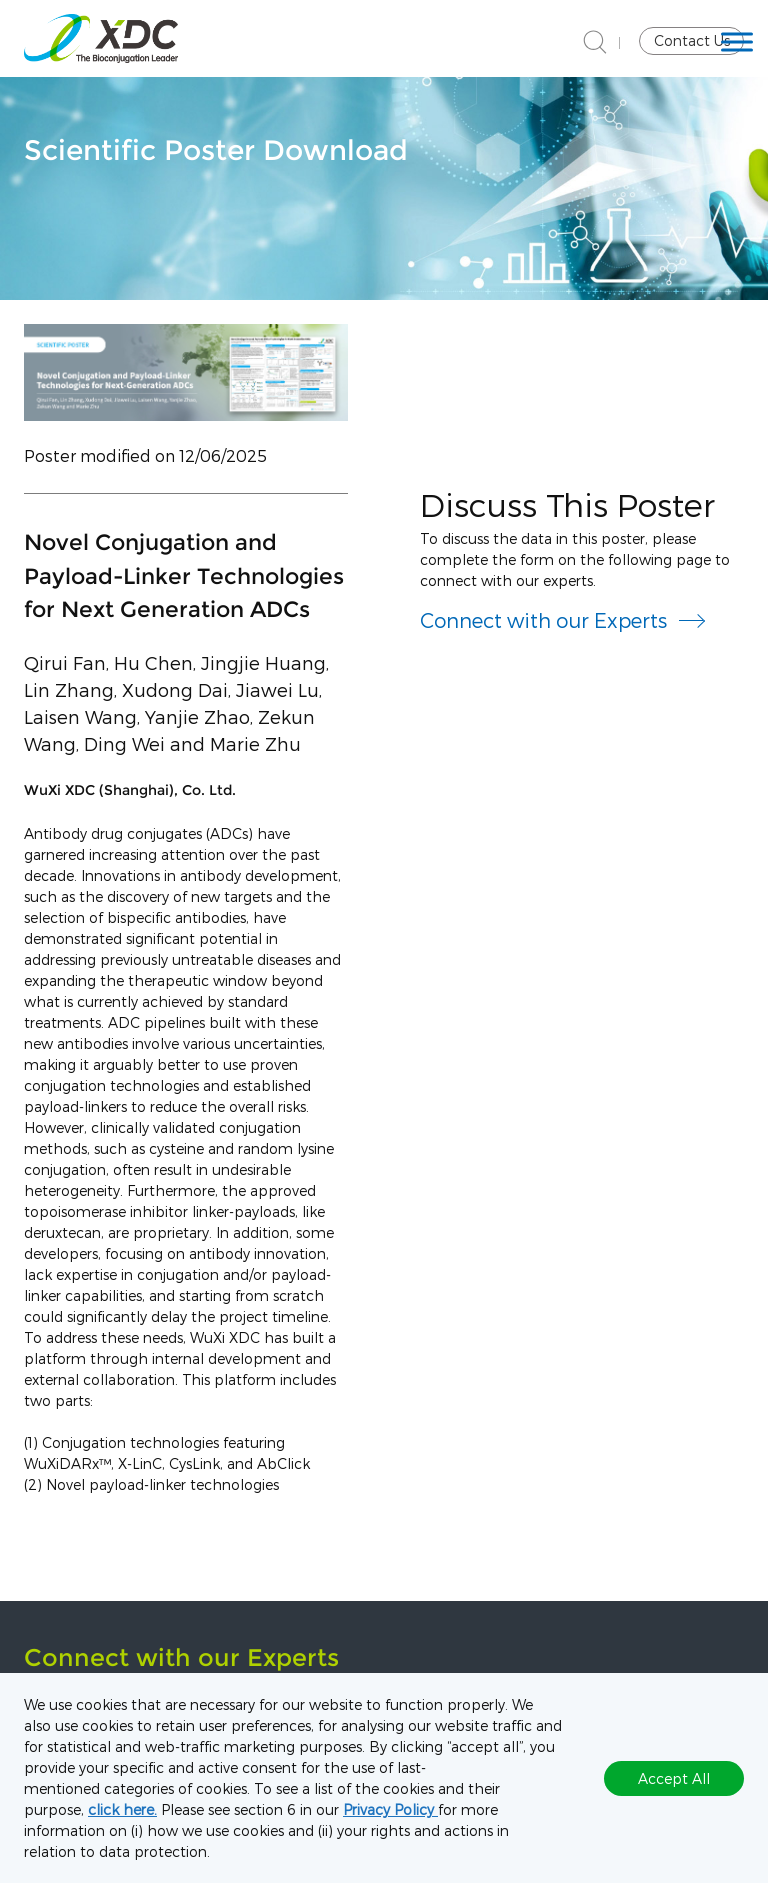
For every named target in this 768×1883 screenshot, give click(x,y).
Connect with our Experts (543, 620)
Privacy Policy (390, 1809)
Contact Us (692, 40)
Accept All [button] (674, 1778)
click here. (122, 1809)
